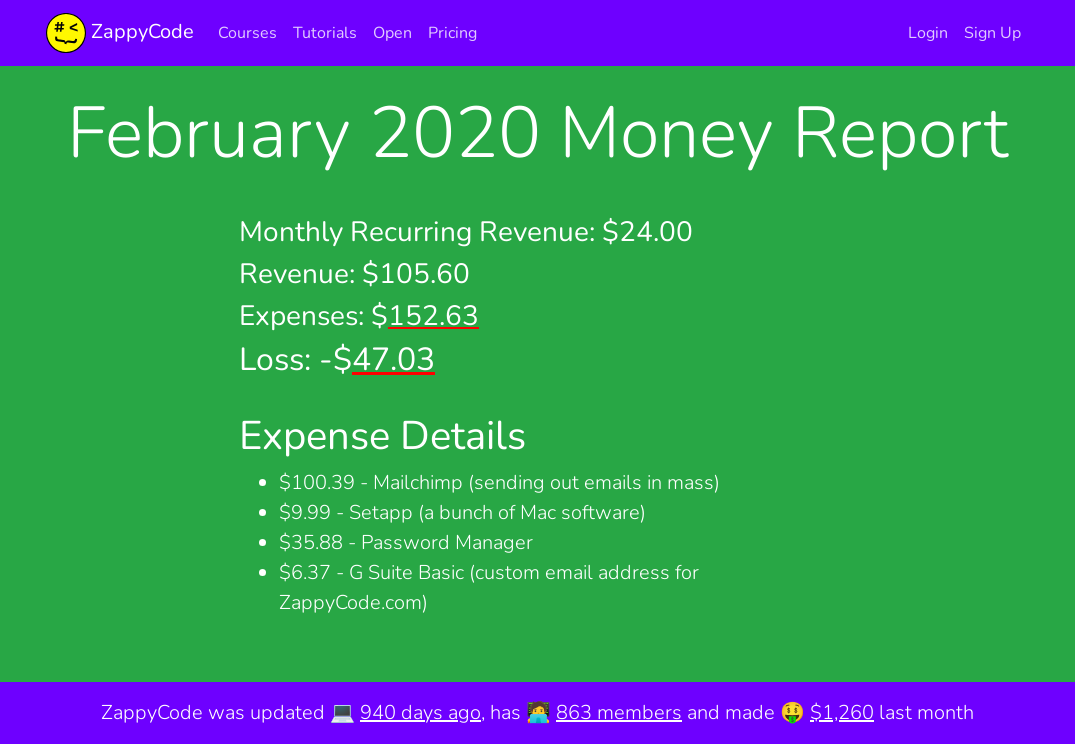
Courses (247, 33)
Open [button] (392, 33)
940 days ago (420, 712)
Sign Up (992, 33)
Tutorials (325, 33)
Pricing (452, 33)
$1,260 (842, 712)
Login (928, 33)
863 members (619, 712)
